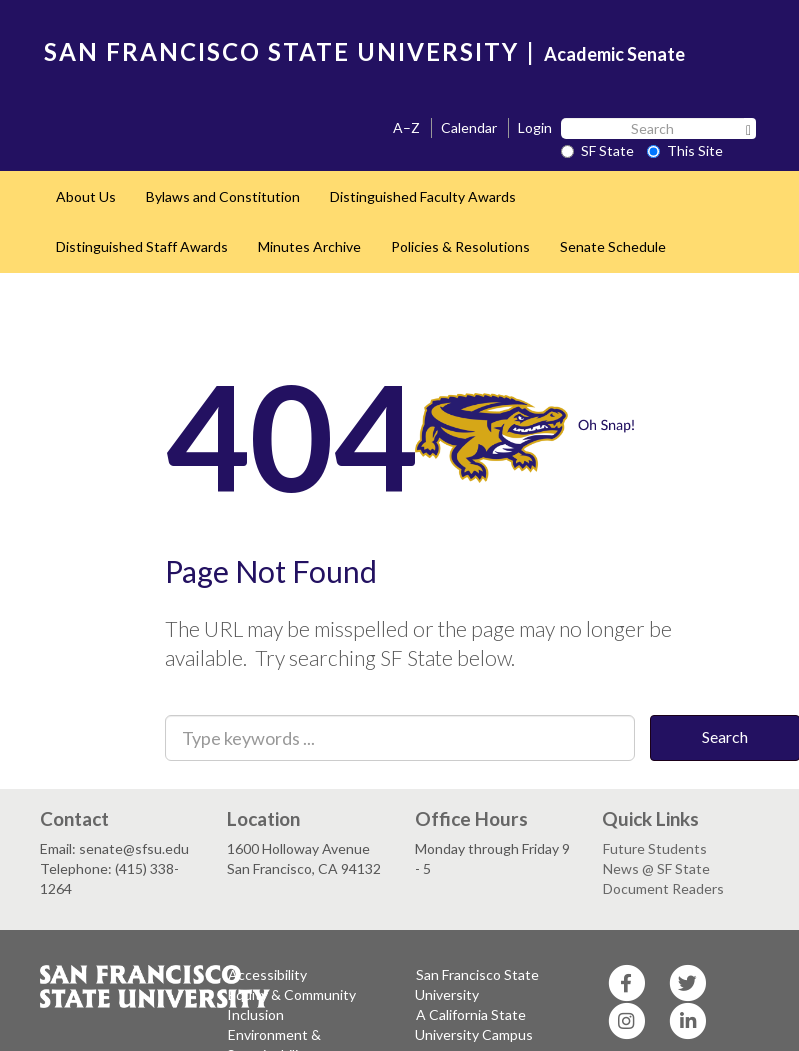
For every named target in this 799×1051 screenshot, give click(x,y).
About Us (86, 196)
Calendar (469, 127)
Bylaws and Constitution (223, 196)
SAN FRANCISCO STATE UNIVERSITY (281, 51)
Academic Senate (614, 54)
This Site (685, 150)
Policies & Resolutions (460, 246)
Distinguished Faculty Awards (423, 196)
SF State (597, 150)
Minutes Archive (309, 246)
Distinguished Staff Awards (142, 246)
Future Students (655, 848)
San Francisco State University (477, 984)
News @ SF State (656, 868)
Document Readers (663, 888)
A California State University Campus (474, 1024)
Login (535, 127)
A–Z (406, 127)
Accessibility (267, 974)
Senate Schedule (613, 246)
